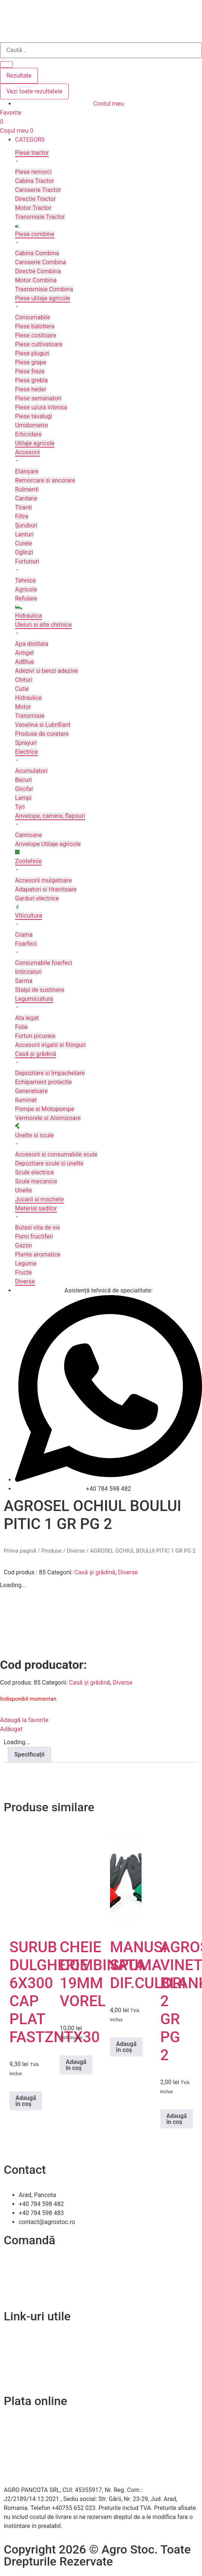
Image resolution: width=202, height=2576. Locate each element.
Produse (51, 1550)
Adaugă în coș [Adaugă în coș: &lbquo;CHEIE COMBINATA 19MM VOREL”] (76, 2064)
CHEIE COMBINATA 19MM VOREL (102, 1974)
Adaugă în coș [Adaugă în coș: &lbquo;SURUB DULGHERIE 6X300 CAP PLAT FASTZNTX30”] (25, 2100)
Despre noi (18, 2350)
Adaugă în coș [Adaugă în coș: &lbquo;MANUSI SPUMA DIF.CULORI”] (126, 2046)
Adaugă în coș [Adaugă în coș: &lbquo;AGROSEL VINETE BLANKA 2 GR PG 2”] (176, 2118)
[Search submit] (6, 64)
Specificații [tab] (29, 1754)
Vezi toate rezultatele (34, 91)
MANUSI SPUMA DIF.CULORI (148, 1965)
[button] (108, 139)
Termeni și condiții (28, 2292)
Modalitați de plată (29, 2283)
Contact (14, 2341)
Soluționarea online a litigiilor (42, 2377)
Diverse (76, 1550)
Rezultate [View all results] (19, 75)
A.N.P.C (13, 2368)
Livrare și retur (23, 2274)
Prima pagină (20, 1550)
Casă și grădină (94, 1572)
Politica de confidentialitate (40, 2359)
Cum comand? (23, 2265)
